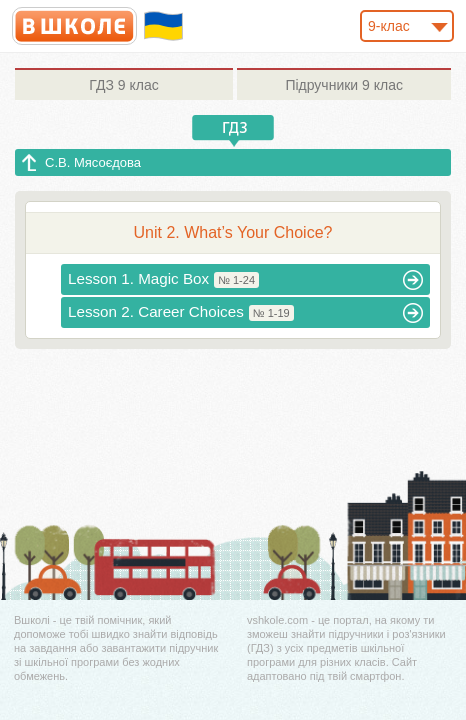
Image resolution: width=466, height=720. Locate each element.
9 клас (123, 85)
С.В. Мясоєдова (93, 162)
